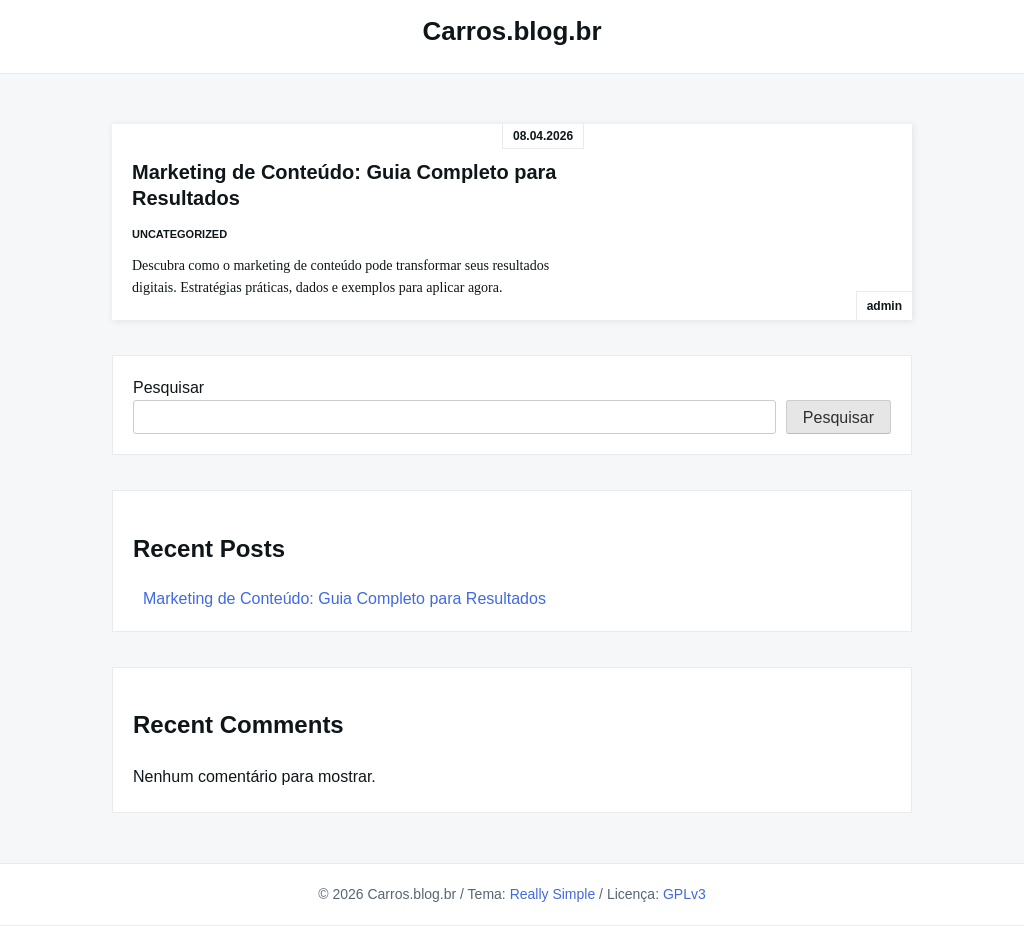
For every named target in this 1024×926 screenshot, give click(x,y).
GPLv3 (684, 894)
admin (884, 306)
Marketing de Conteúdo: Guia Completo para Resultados (344, 598)
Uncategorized (179, 234)
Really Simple (553, 894)
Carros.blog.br (511, 31)
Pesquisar (168, 387)
